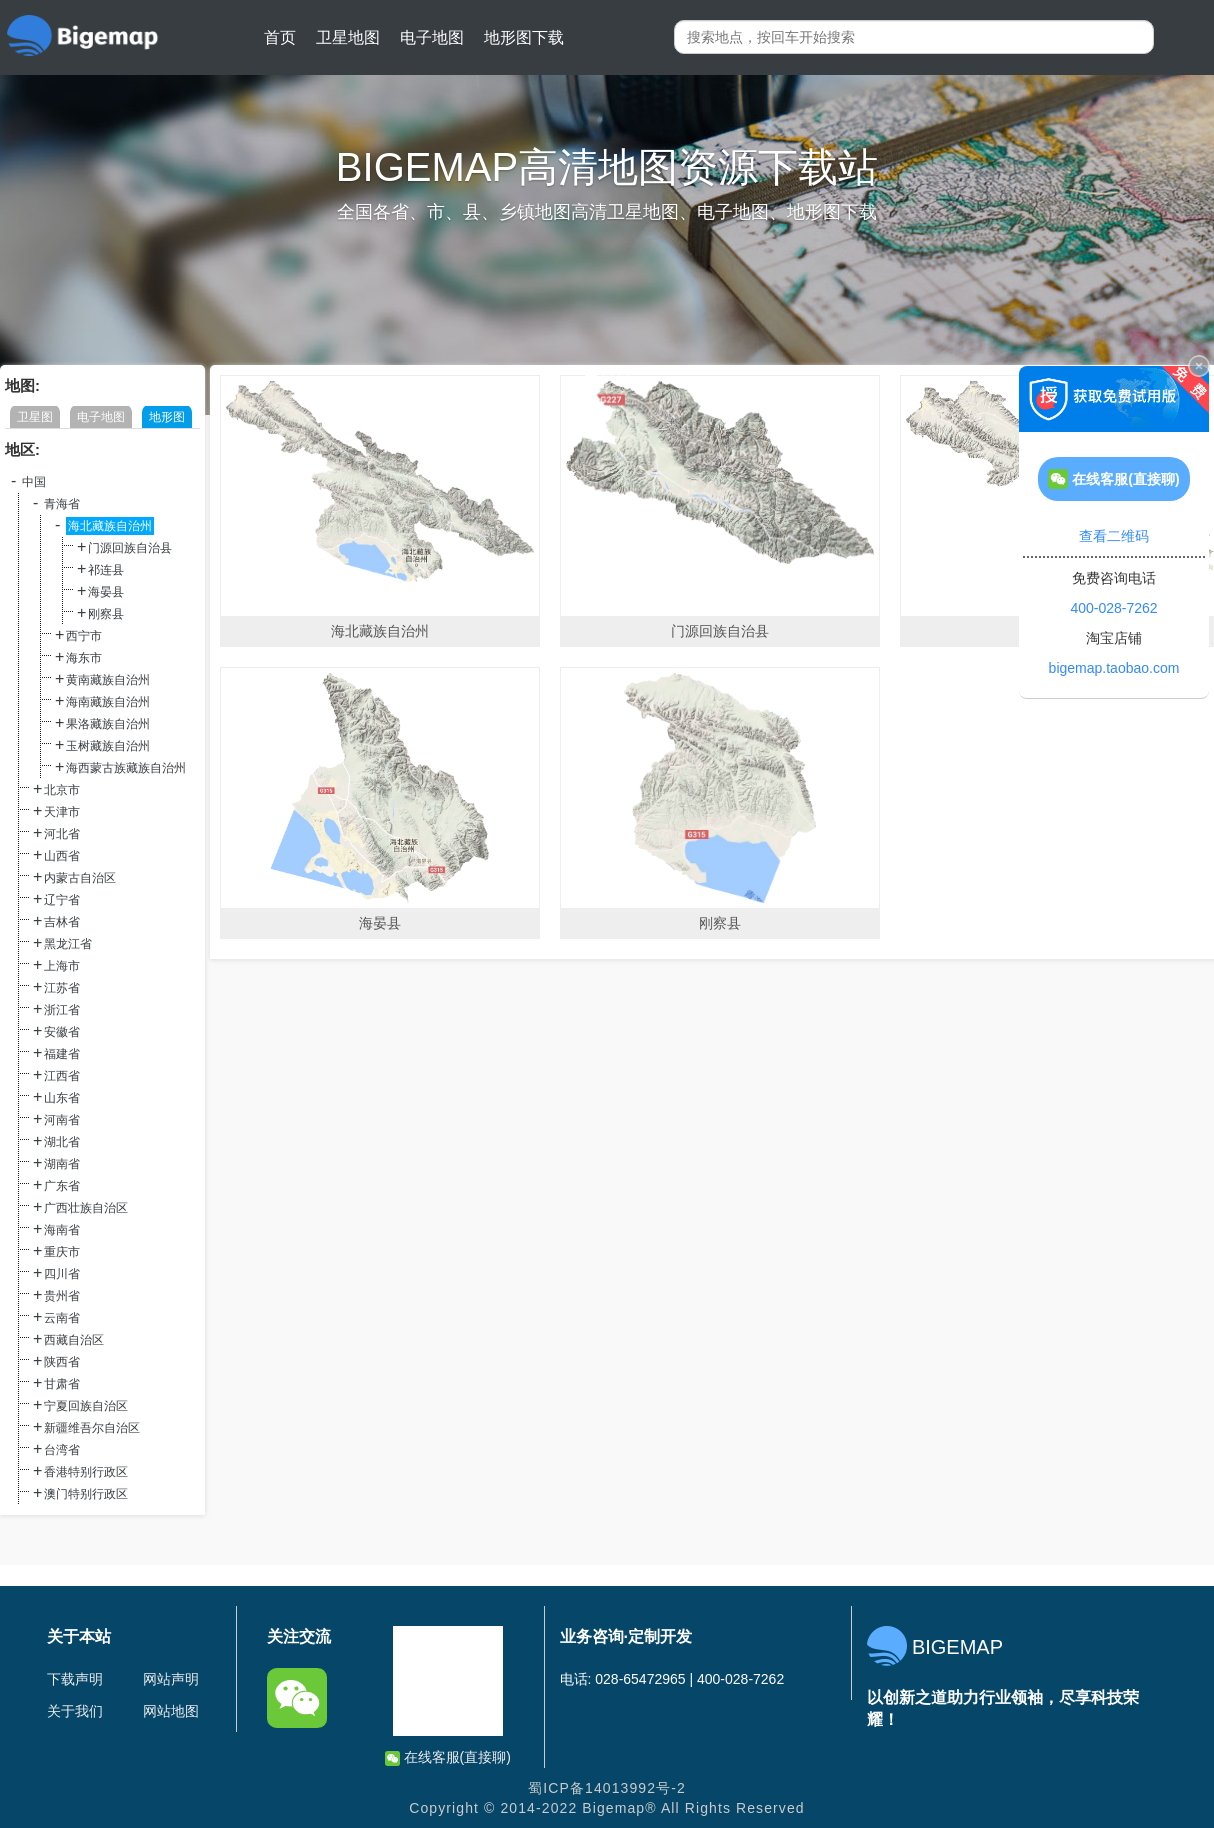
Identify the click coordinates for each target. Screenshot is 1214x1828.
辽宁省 (62, 900)
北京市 (62, 790)
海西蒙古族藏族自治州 (126, 768)
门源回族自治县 (130, 548)
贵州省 (62, 1296)
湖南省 (62, 1164)
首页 (280, 37)
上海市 (62, 966)
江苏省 (62, 988)
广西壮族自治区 (86, 1208)
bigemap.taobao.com (1114, 668)
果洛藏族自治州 (108, 724)
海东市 (84, 658)
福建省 (62, 1054)
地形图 (167, 417)
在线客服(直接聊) (448, 1757)
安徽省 (62, 1032)
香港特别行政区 (86, 1472)
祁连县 (106, 570)
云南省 (62, 1318)
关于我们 (75, 1711)
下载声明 (75, 1679)
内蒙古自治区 (80, 878)
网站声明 (171, 1679)
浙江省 (62, 1010)
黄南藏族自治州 (108, 680)
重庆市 (62, 1252)
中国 (34, 482)
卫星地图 (348, 37)
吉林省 (62, 922)
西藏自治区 (74, 1340)
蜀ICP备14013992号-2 (607, 1788)
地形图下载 (524, 37)
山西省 (62, 856)
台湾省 (62, 1450)
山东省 (62, 1098)
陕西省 (62, 1362)
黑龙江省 (68, 944)
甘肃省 (62, 1384)
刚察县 (106, 614)
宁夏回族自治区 (86, 1406)
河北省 (62, 834)
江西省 (62, 1076)
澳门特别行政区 (86, 1494)
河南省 (62, 1120)
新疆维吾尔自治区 (92, 1428)
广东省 (62, 1186)
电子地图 (432, 37)
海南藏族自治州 (108, 702)
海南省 (62, 1230)
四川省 (62, 1274)
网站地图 (171, 1711)
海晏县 (106, 592)
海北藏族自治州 (110, 526)
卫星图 (35, 417)
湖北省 (62, 1142)
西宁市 (84, 636)
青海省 (62, 504)
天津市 (62, 812)
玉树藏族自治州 (108, 746)
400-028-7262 (1113, 608)
